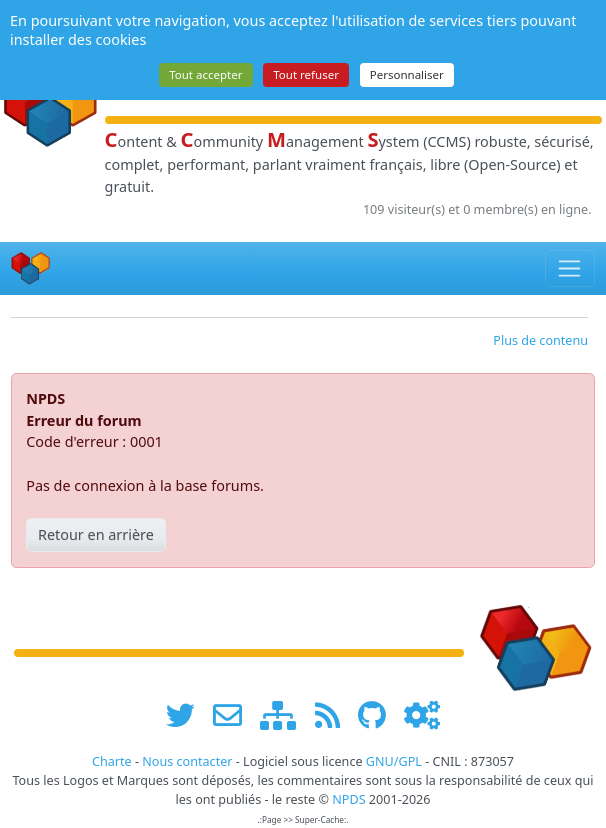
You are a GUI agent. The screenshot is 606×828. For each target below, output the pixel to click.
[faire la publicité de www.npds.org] (234, 715)
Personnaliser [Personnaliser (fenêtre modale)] (407, 74)
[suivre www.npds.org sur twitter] (187, 715)
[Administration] (422, 715)
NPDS (348, 799)
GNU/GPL (394, 761)
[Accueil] (31, 268)
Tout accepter (205, 74)
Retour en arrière (96, 534)
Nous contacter (187, 761)
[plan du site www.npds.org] (285, 715)
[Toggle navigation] (570, 268)
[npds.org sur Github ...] (379, 715)
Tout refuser (306, 74)
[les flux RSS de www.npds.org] (334, 715)
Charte (112, 761)
